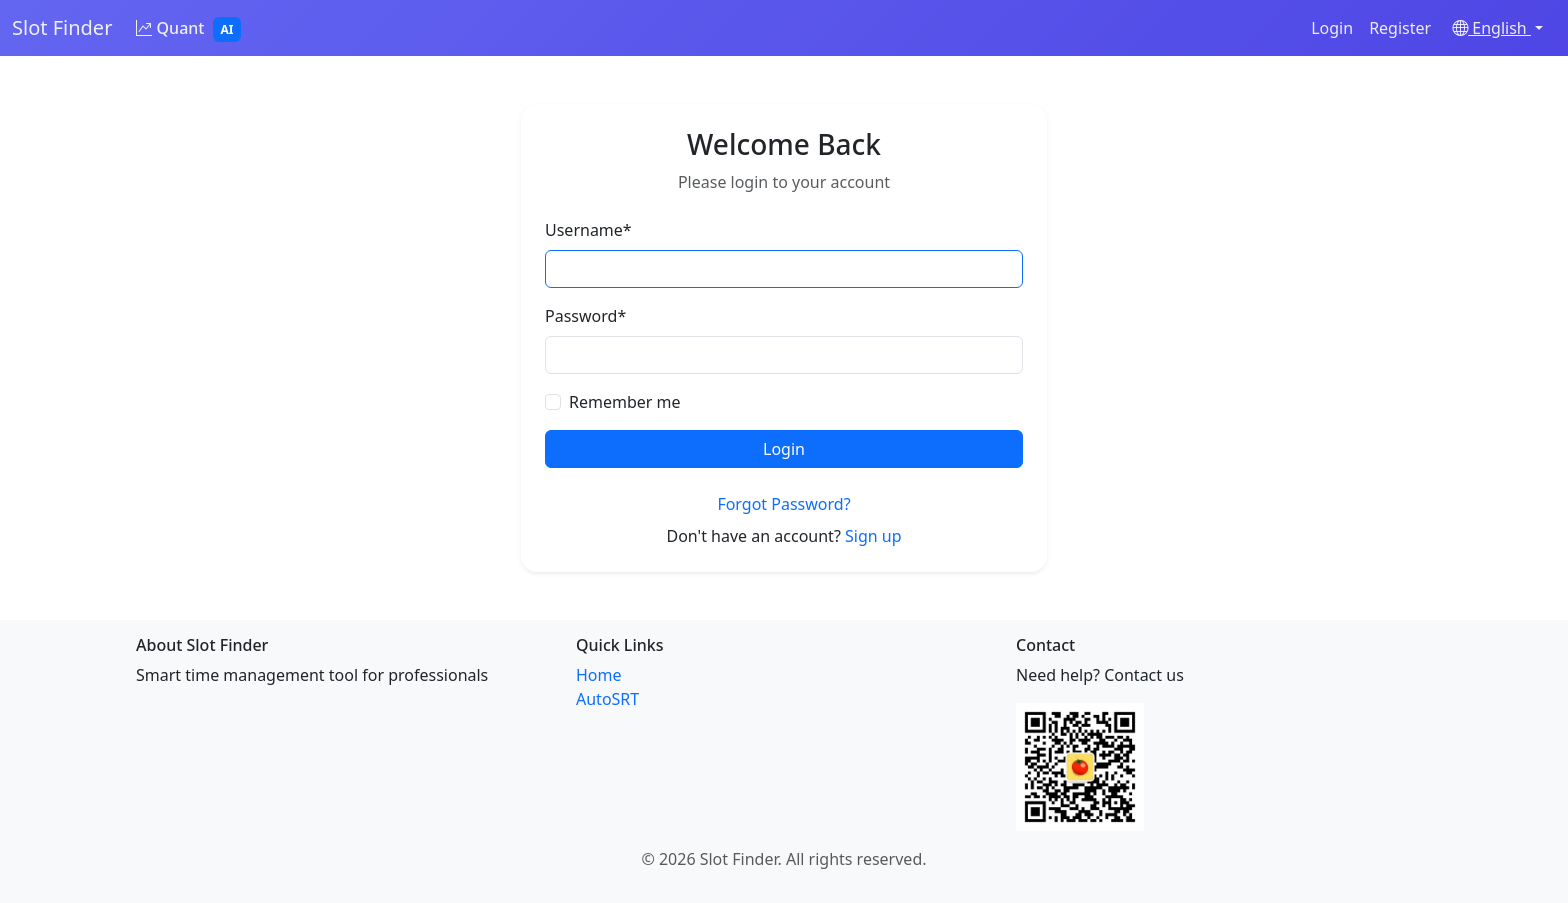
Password (585, 316)
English (1491, 28)
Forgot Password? (783, 504)
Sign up (873, 536)
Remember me (625, 402)
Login (1332, 28)
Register (1400, 28)
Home (599, 675)
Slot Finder (62, 27)
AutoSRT (607, 699)
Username (588, 230)
